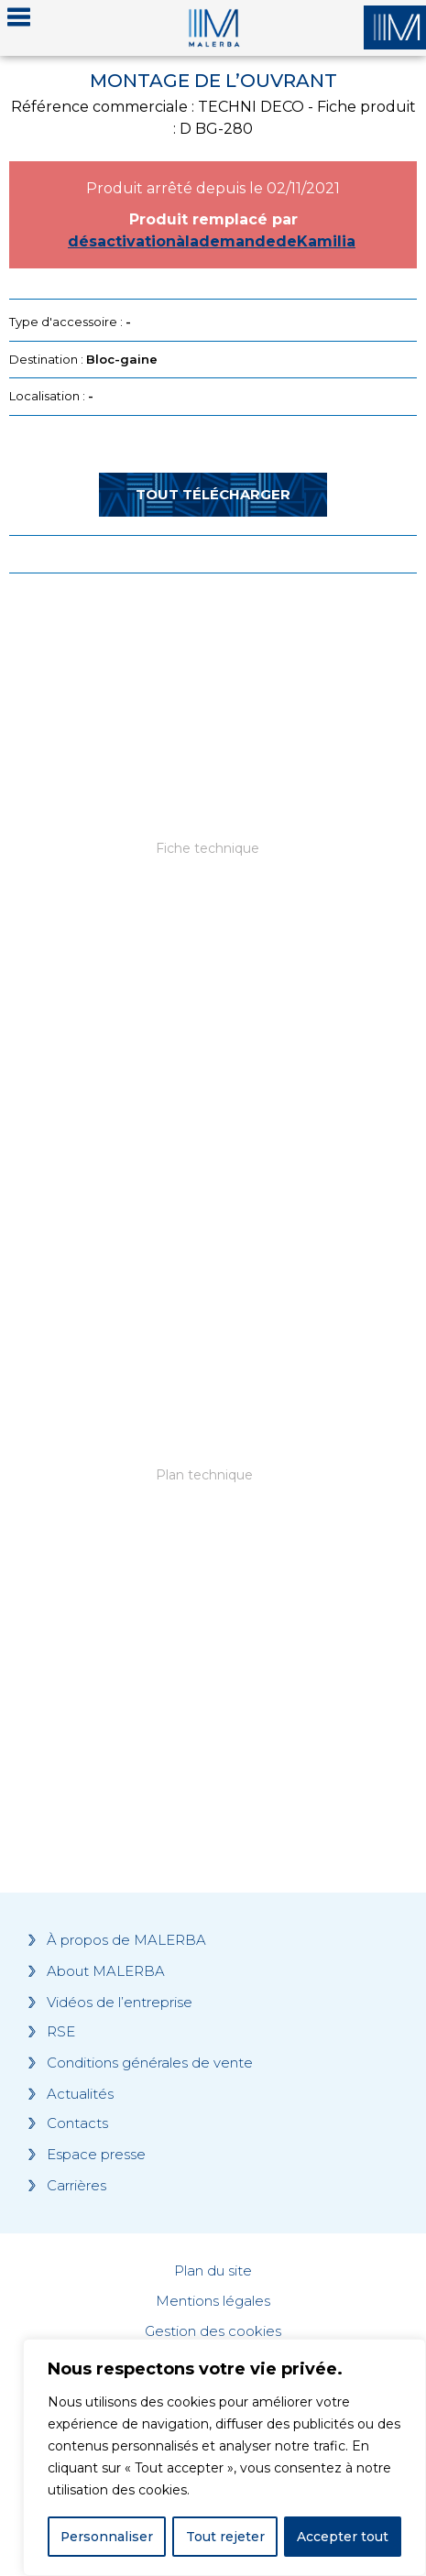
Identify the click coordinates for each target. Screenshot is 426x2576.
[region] (224, 2458)
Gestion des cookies (213, 2331)
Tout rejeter (225, 2536)
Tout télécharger (213, 494)
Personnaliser (107, 2536)
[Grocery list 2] (213, 1524)
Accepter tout (342, 2536)
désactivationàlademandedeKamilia (211, 241)
